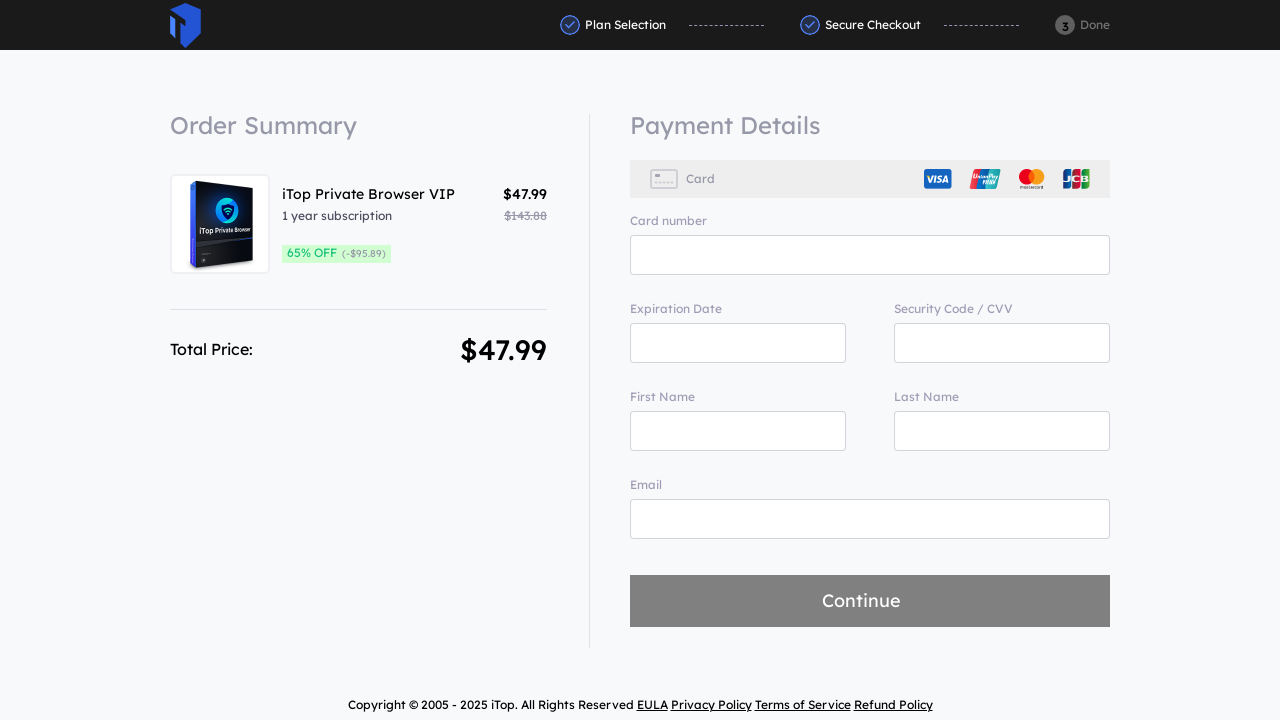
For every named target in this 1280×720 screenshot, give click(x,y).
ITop (185, 25)
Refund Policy (893, 704)
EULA (652, 704)
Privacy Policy (711, 704)
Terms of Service (803, 704)
